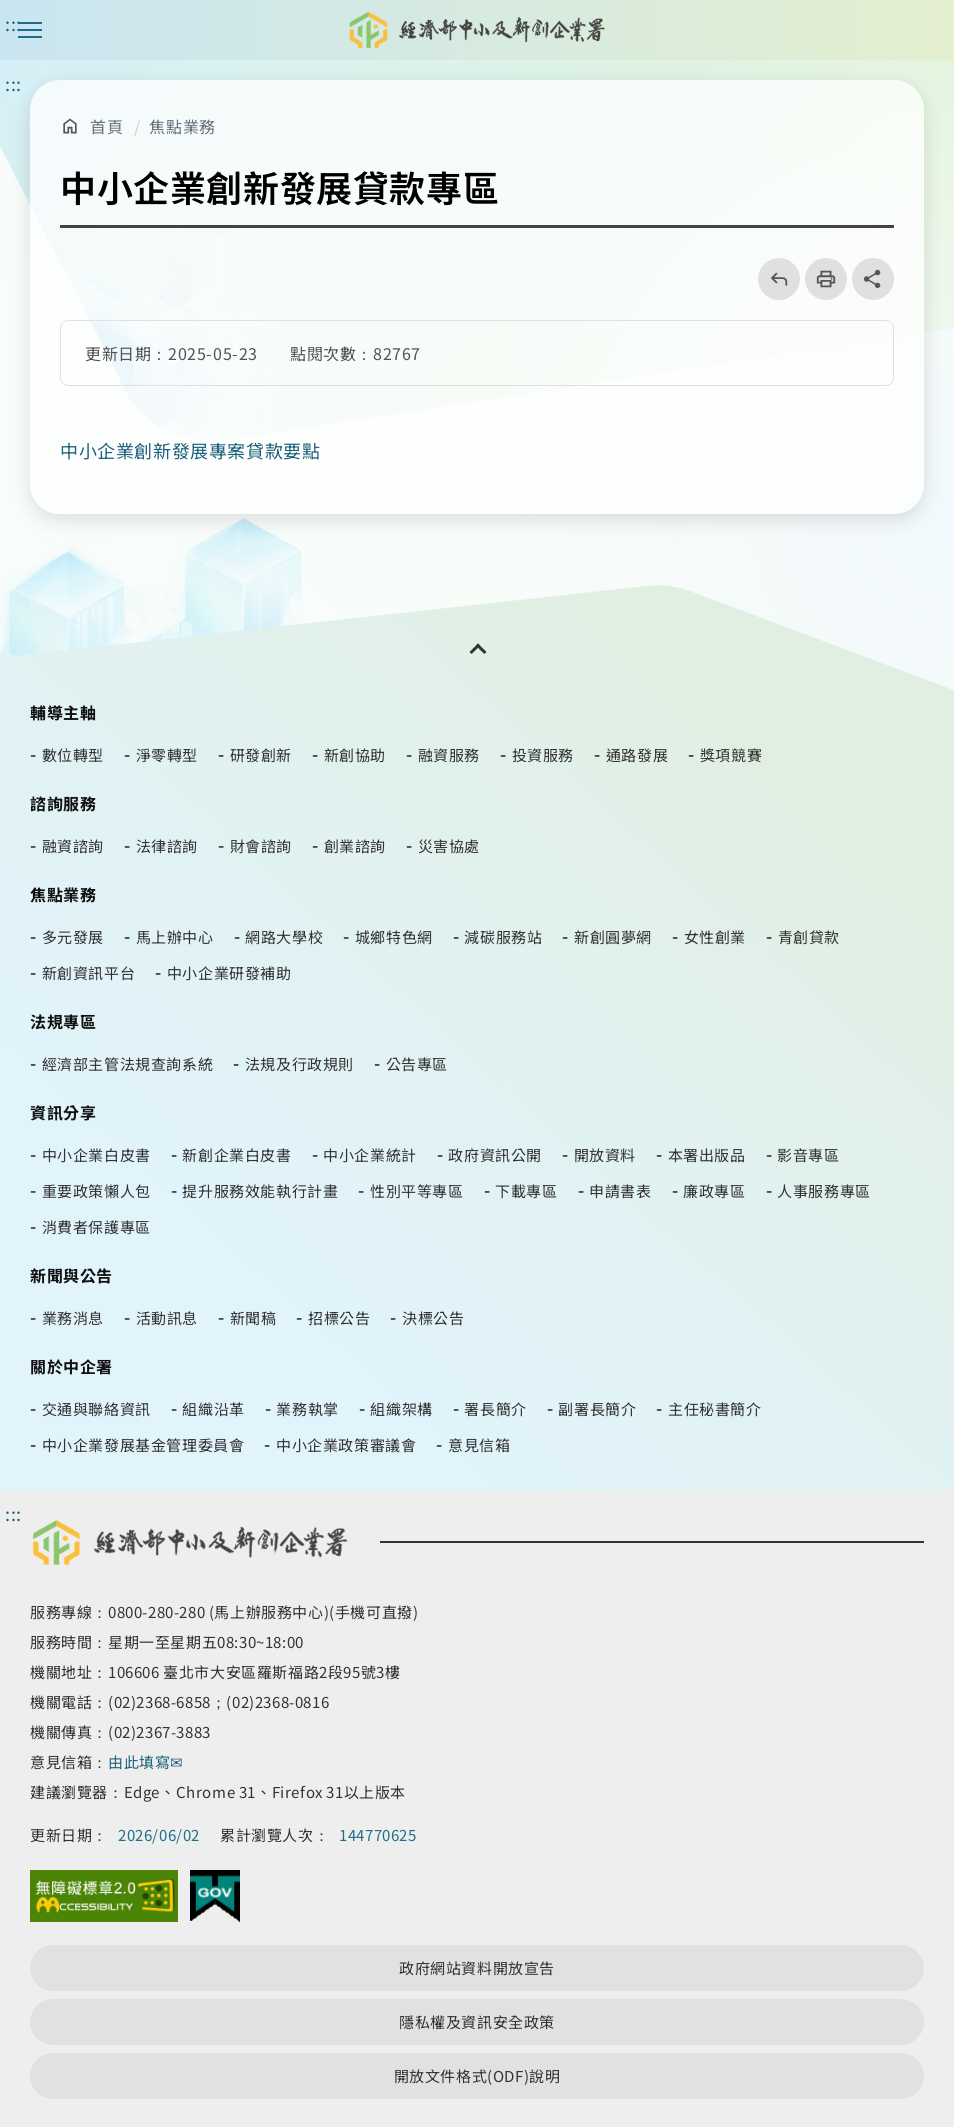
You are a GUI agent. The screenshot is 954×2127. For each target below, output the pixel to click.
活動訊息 (167, 1317)
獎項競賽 (731, 754)
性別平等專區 (417, 1190)
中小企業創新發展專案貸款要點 (190, 450)
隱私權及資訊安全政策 (477, 2021)
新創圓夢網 (613, 936)
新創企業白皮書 (236, 1154)
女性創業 (715, 936)
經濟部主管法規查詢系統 (128, 1063)
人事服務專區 (824, 1190)
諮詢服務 (63, 803)
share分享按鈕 (873, 279)
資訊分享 (63, 1112)
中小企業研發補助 (229, 972)
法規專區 (63, 1021)
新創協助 (355, 754)
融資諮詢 (73, 845)
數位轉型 (73, 754)
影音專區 (808, 1154)
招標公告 (339, 1317)
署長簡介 (495, 1408)
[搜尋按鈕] (924, 30)
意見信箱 (479, 1444)
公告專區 (417, 1063)
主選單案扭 (30, 30)
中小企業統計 (370, 1154)
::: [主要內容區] (13, 83)
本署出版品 (707, 1154)
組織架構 (401, 1408)
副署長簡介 (597, 1408)
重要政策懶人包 (96, 1190)
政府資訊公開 (495, 1154)
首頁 (106, 126)
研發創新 (261, 754)
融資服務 (449, 754)
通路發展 (637, 754)
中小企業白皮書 (96, 1154)
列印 (819, 279)
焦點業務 (182, 126)
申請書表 (620, 1190)
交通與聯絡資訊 (96, 1408)
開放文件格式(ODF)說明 (477, 2075)
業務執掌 (307, 1408)
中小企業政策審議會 (346, 1444)
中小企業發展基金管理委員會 (143, 1444)
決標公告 (433, 1317)
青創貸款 (809, 936)
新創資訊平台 (89, 972)
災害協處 (449, 845)
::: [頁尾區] (13, 1513)
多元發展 (73, 936)
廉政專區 (714, 1190)
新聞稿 (253, 1317)
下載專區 (526, 1190)
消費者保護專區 (96, 1226)
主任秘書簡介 (715, 1408)
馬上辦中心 (175, 936)
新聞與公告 (71, 1275)
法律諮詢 (167, 845)
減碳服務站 (503, 936)
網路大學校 (284, 936)
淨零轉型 (167, 754)
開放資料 (605, 1154)
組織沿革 (213, 1408)
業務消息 (73, 1317)
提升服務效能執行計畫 (260, 1190)
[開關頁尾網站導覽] (477, 649)
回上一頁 (772, 279)
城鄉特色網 (394, 936)
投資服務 (543, 754)
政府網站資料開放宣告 (477, 1967)
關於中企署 (71, 1366)
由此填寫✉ (148, 1761)
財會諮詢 (261, 845)
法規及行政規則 (299, 1063)
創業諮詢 (355, 845)
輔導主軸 (63, 712)
